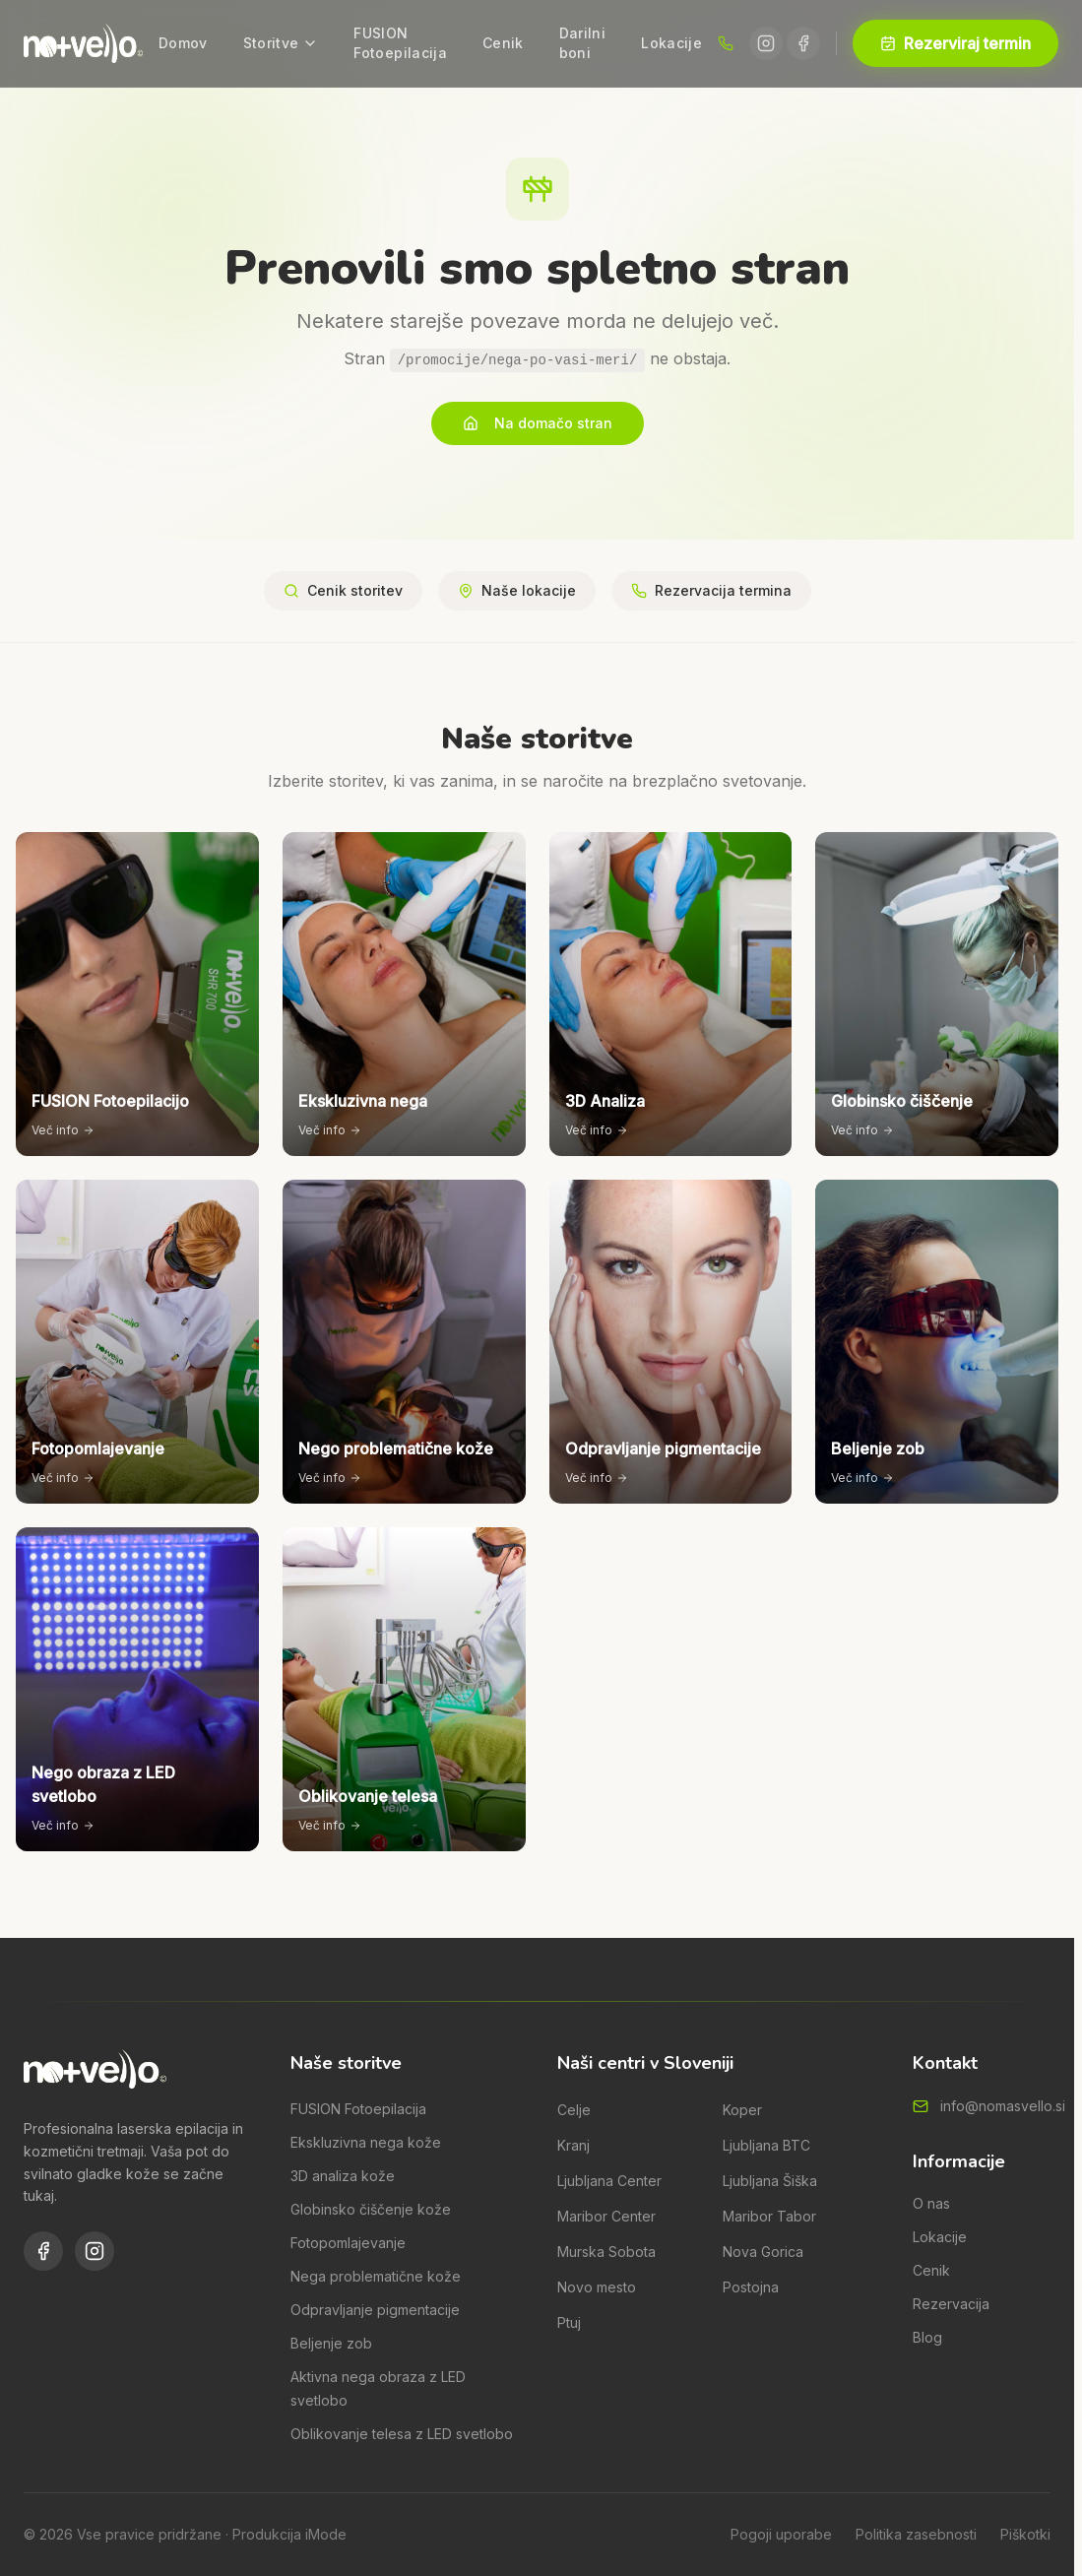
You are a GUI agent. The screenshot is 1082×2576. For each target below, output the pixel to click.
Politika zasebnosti (916, 2534)
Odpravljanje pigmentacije (375, 2309)
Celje (574, 2109)
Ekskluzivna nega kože (365, 2142)
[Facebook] (803, 43)
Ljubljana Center (609, 2180)
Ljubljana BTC (766, 2145)
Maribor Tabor (769, 2216)
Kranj (573, 2145)
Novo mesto (596, 2287)
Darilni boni (582, 43)
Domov (183, 42)
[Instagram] (766, 43)
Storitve (281, 42)
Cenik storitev (343, 590)
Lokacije (671, 42)
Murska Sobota (606, 2251)
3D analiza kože (342, 2175)
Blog (927, 2337)
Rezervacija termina (711, 590)
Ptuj (569, 2322)
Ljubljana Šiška (770, 2180)
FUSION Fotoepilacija (400, 43)
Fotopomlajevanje (348, 2242)
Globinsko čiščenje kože (370, 2209)
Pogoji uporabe (781, 2534)
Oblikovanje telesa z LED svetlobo (401, 2433)
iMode (326, 2534)
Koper (742, 2109)
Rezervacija (951, 2303)
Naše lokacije (517, 590)
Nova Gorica (763, 2251)
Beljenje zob (331, 2343)
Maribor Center (606, 2216)
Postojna (751, 2287)
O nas (931, 2203)
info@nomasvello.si (1002, 2105)
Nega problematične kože (375, 2276)
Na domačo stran (537, 423)
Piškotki (1025, 2534)
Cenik (503, 42)
